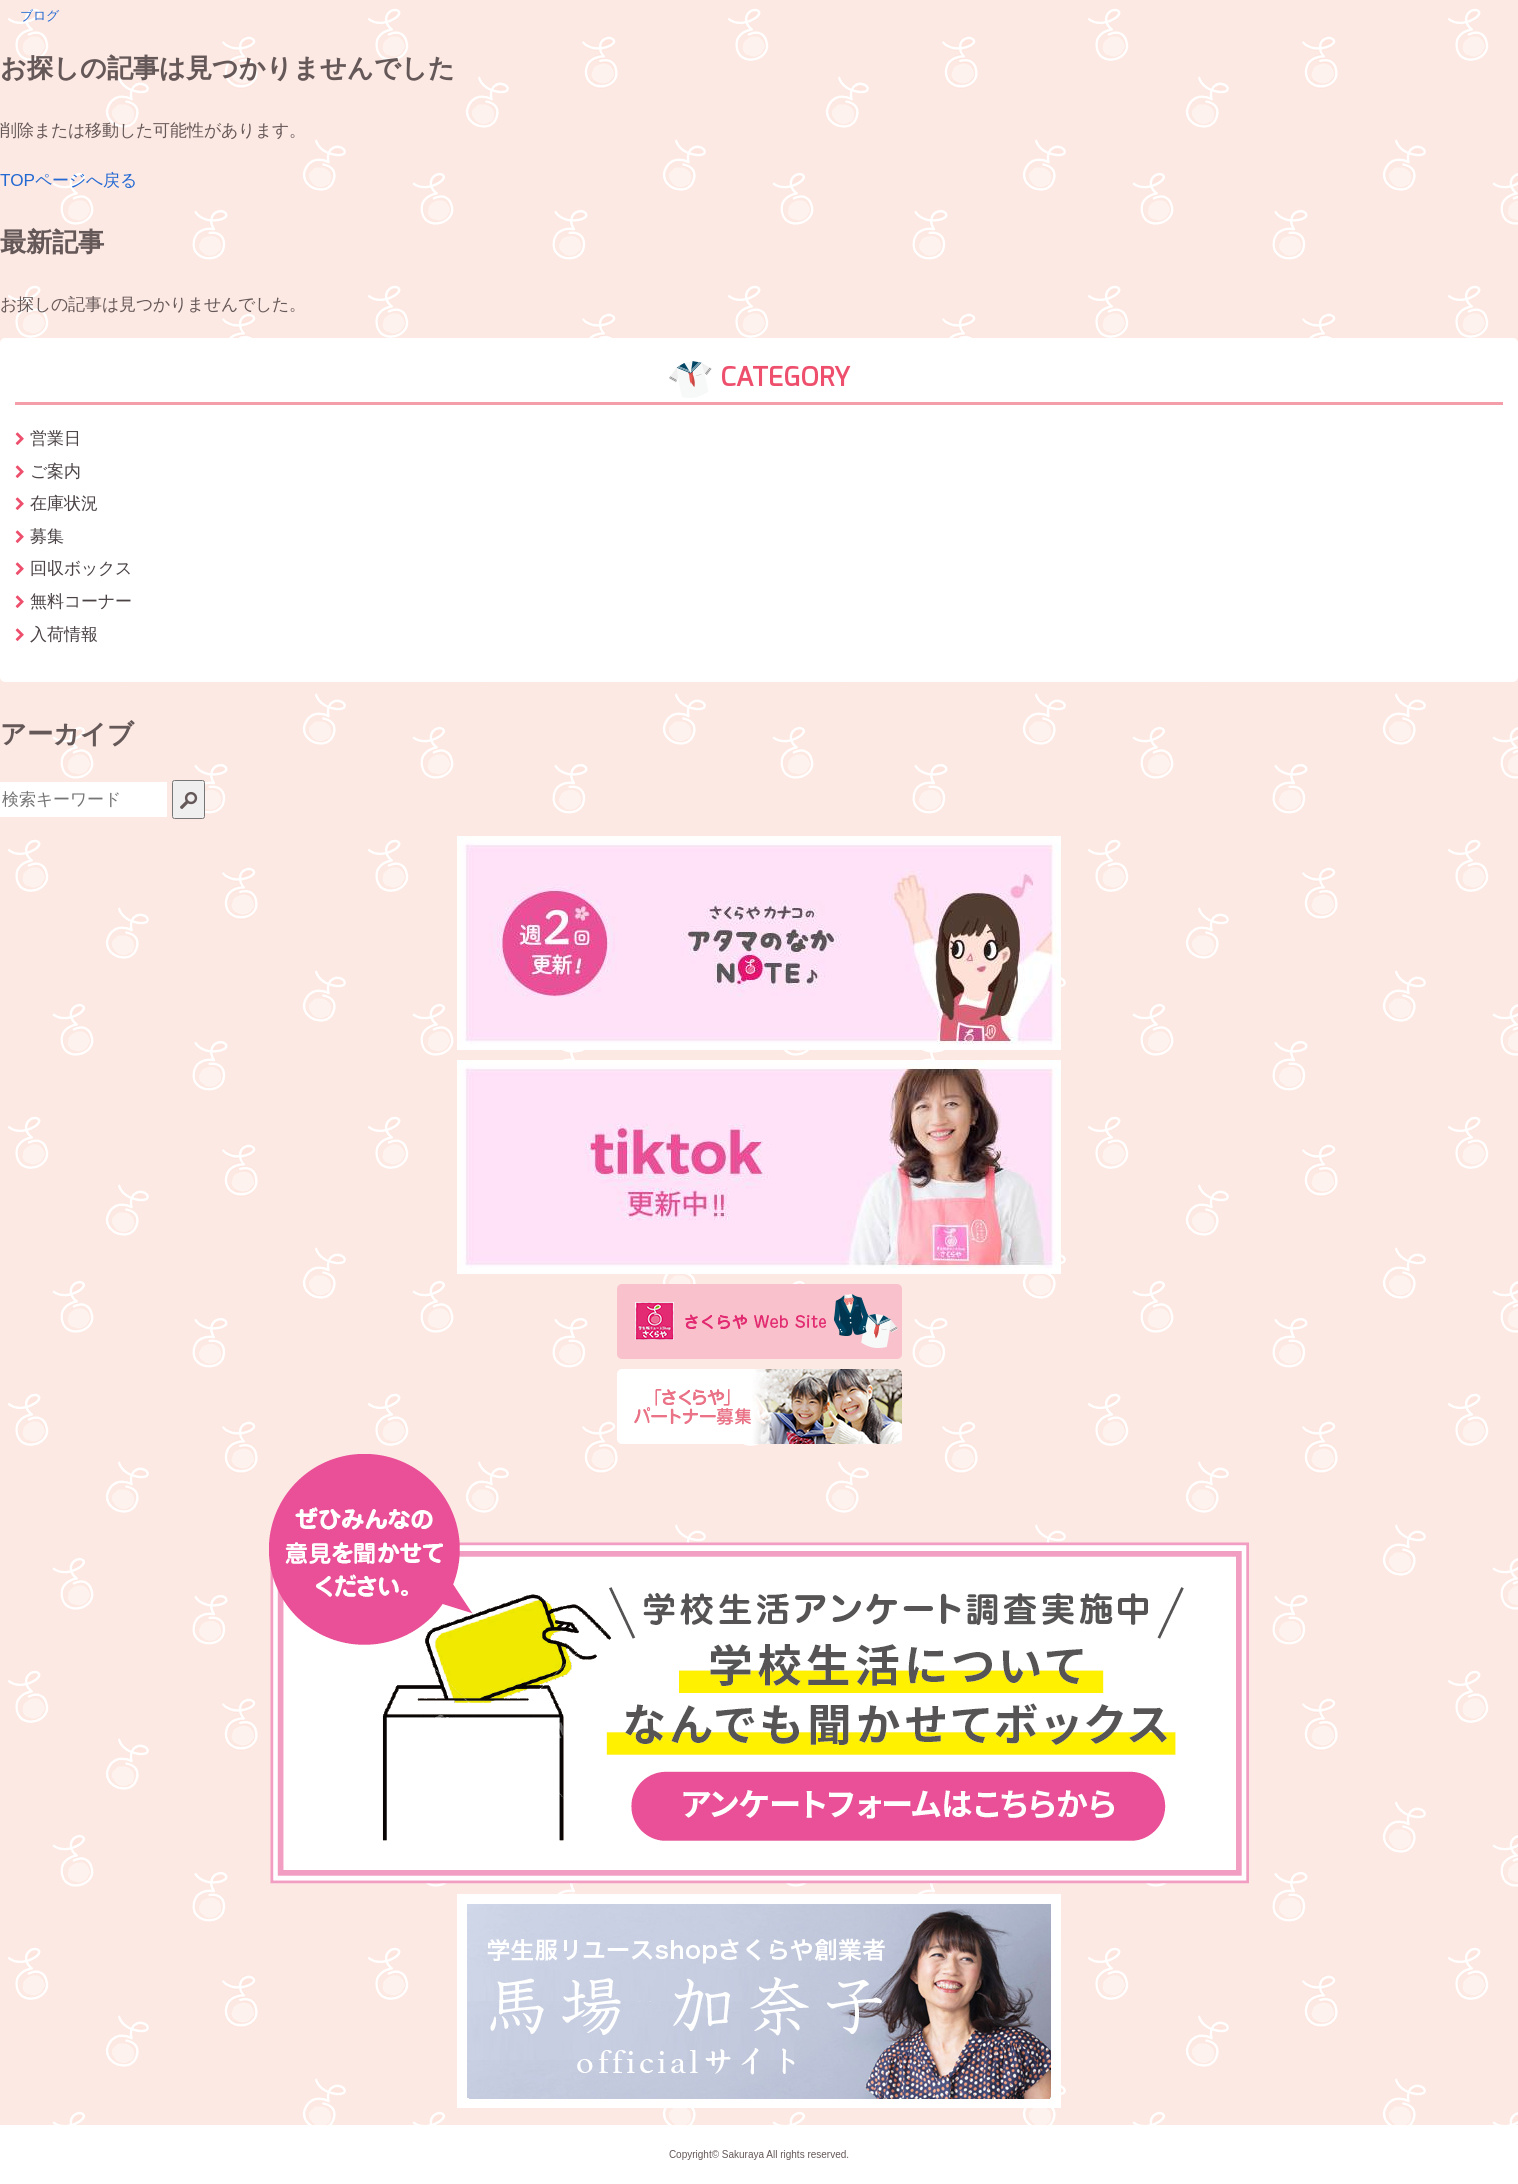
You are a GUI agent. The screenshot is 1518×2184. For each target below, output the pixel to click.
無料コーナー (81, 601)
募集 (47, 536)
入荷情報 (64, 634)
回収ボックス (81, 568)
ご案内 (55, 471)
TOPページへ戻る (68, 180)
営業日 (55, 438)
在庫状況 (64, 503)
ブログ (39, 15)
